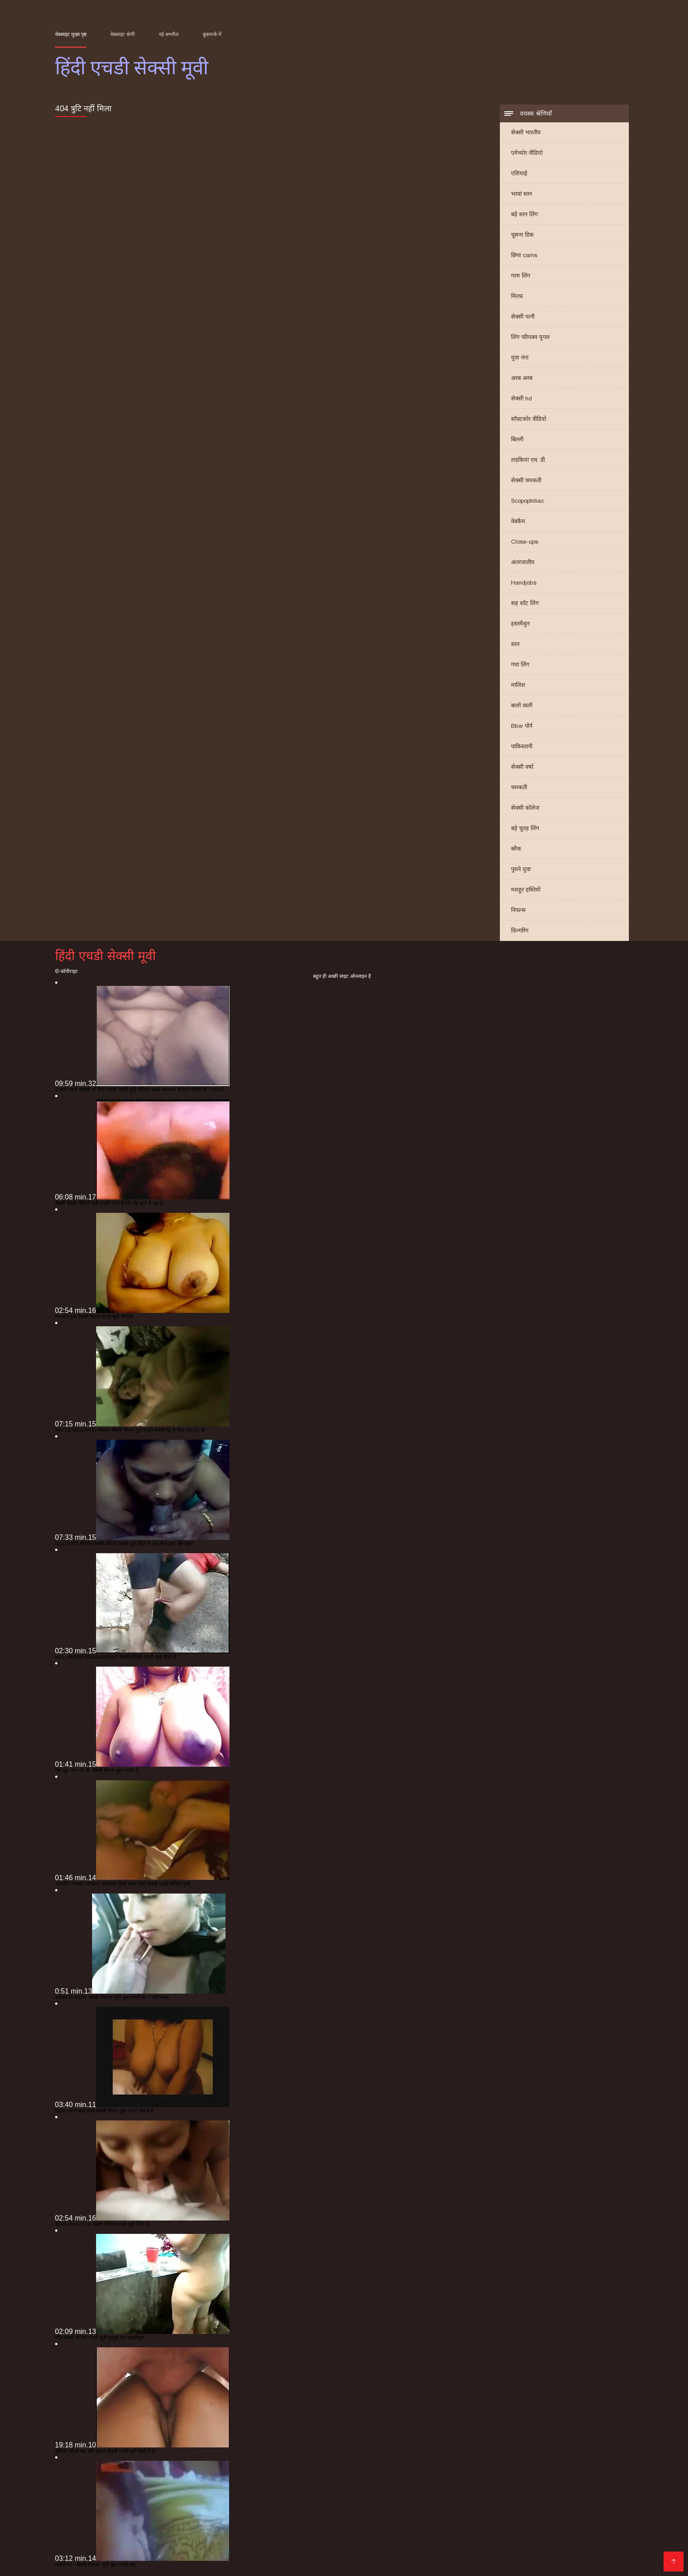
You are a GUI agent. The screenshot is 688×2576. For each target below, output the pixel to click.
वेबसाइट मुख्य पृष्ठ (70, 34)
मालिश (518, 685)
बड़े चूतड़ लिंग (525, 828)
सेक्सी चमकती (526, 480)
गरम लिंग (520, 275)
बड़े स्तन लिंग (524, 214)
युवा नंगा (519, 357)
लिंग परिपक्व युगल (530, 337)
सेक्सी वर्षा (522, 766)
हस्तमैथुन (520, 623)
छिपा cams (524, 255)
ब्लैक (516, 848)
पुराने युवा (521, 869)
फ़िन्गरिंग (519, 930)
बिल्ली (517, 439)
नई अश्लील (168, 34)
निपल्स (518, 910)
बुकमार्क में (212, 34)
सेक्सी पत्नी (523, 316)
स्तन (515, 644)
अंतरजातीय (523, 562)
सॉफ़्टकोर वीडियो (528, 419)
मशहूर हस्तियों (525, 889)
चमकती (519, 787)
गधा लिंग (520, 664)
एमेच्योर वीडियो (527, 152)
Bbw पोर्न (521, 726)
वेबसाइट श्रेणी (122, 34)
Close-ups (524, 541)
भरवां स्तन (521, 193)
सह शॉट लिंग (525, 603)
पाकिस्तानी (521, 746)
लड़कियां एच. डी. (528, 459)
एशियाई (519, 173)
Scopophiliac (527, 500)
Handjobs (523, 582)
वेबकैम (518, 521)
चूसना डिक (522, 234)
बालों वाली (521, 705)
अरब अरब (521, 378)
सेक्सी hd (521, 398)
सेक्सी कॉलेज (525, 807)
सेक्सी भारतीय (526, 132)
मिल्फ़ (517, 296)
